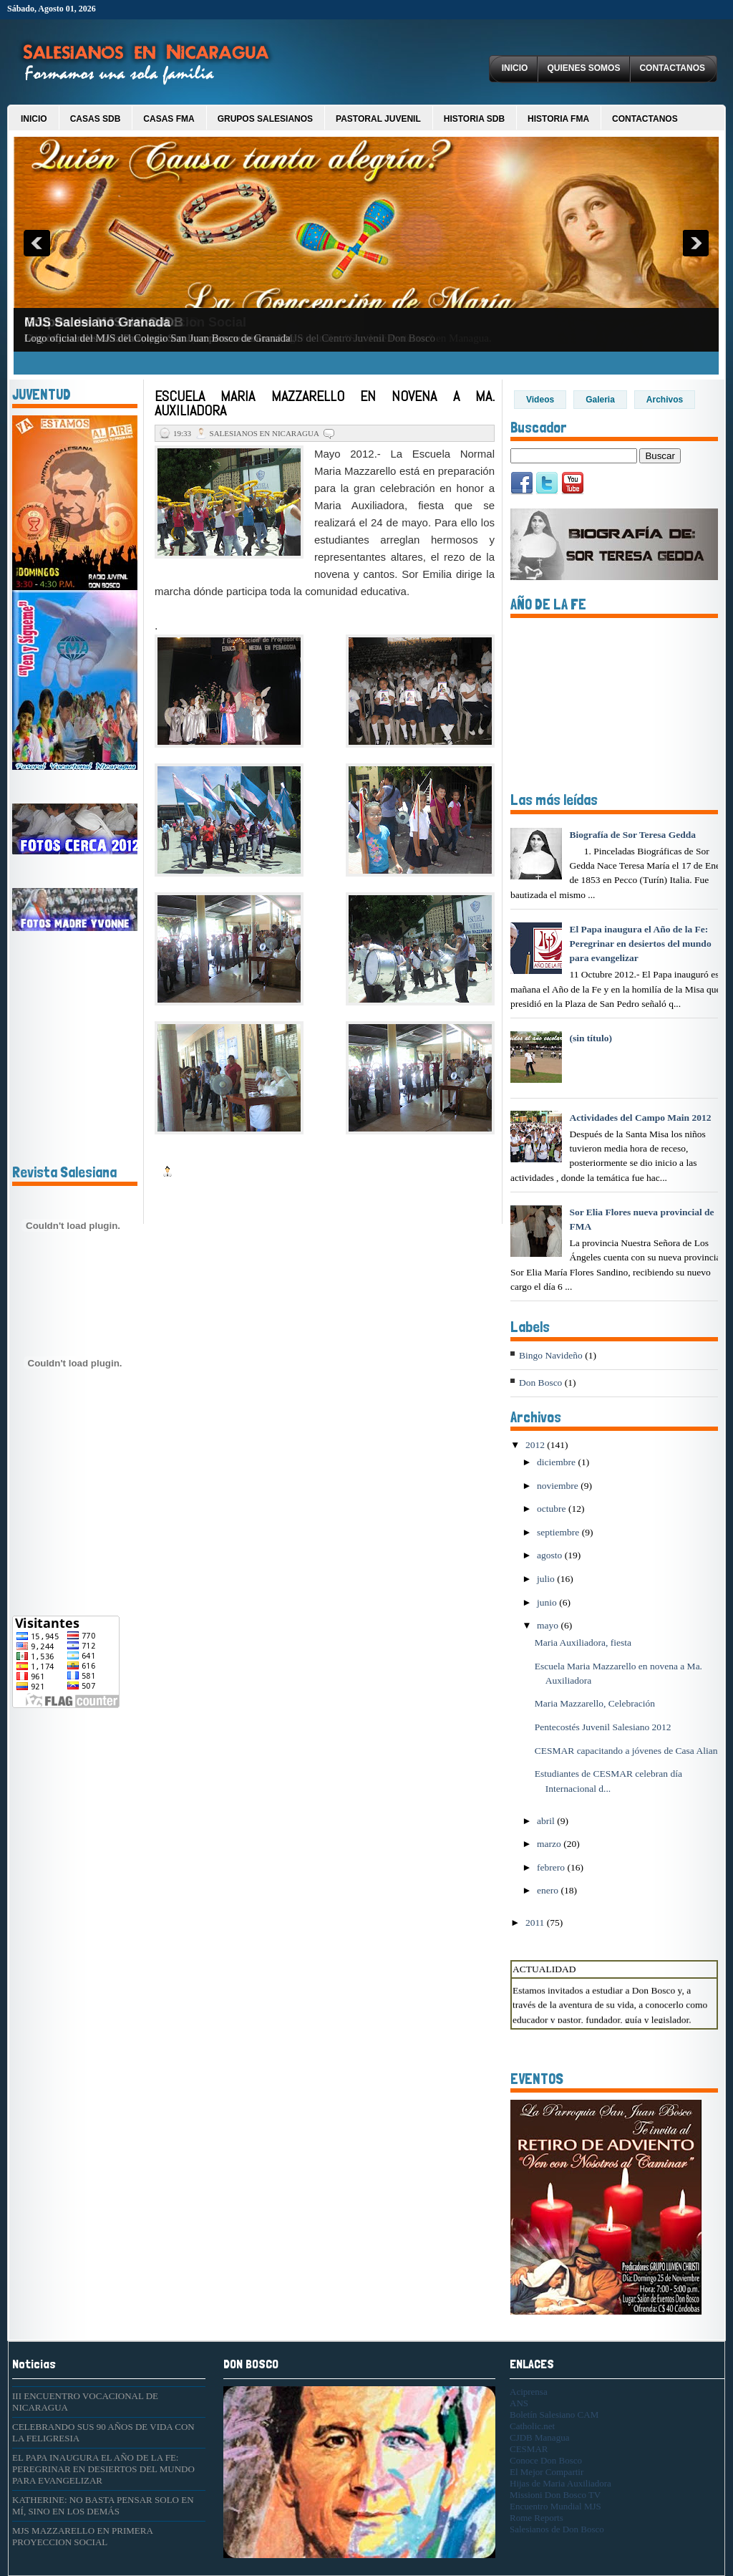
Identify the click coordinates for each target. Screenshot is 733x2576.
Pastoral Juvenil (378, 119)
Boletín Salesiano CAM (554, 2414)
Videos (540, 400)
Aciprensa (529, 2391)
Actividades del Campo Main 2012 (640, 1117)
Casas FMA (168, 119)
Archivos (664, 400)
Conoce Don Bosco (546, 2460)
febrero (552, 1867)
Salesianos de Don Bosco (557, 2529)
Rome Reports (536, 2517)
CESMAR (529, 2449)
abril (547, 1820)
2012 (536, 1444)
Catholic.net (532, 2426)
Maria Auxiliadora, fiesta (583, 1642)
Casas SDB (95, 119)
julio (547, 1578)
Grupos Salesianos (265, 119)
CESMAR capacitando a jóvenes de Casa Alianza (631, 1750)
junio (548, 1602)
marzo (550, 1843)
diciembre (557, 1462)
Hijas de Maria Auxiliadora (560, 2483)
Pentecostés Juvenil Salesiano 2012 (603, 1727)
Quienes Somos (583, 68)
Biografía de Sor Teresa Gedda (632, 834)
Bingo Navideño (551, 1355)
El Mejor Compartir (546, 2471)
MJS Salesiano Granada (97, 322)
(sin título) (590, 1038)
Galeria (600, 400)
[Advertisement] (55, 1828)
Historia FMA (558, 119)
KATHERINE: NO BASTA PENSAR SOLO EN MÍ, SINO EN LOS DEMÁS (103, 2505)
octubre (552, 1508)
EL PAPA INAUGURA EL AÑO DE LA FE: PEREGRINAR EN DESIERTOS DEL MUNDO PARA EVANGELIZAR (103, 2469)
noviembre (559, 1485)
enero (548, 1890)
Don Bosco (540, 1382)
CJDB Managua (539, 2437)
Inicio (515, 68)
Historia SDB (474, 119)
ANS (519, 2403)
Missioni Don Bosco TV (555, 2494)
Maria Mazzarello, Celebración (595, 1703)
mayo (548, 1625)
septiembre (559, 1532)
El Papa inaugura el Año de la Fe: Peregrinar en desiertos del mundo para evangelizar (640, 944)
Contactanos (672, 68)
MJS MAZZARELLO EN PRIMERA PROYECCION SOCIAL (82, 2536)
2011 (536, 1922)
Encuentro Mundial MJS (555, 2506)
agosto (551, 1555)
